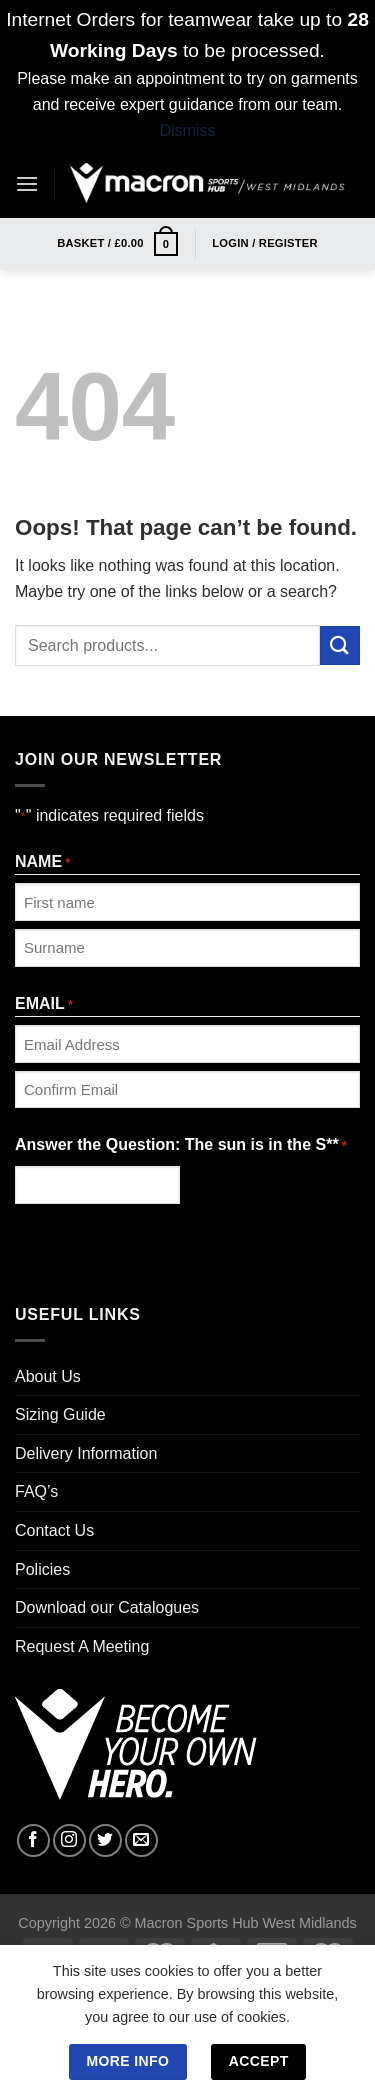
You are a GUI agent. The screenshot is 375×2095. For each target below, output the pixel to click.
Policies (42, 1569)
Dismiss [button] (188, 130)
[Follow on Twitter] (105, 1840)
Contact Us (54, 1530)
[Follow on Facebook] (33, 1840)
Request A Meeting (82, 1646)
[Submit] (340, 645)
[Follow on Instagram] (69, 1840)
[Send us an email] (141, 1840)
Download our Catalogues (107, 1607)
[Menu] (27, 183)
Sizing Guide (60, 1414)
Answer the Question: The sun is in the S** (181, 1146)
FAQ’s (36, 1491)
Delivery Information (86, 1453)
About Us (48, 1376)
